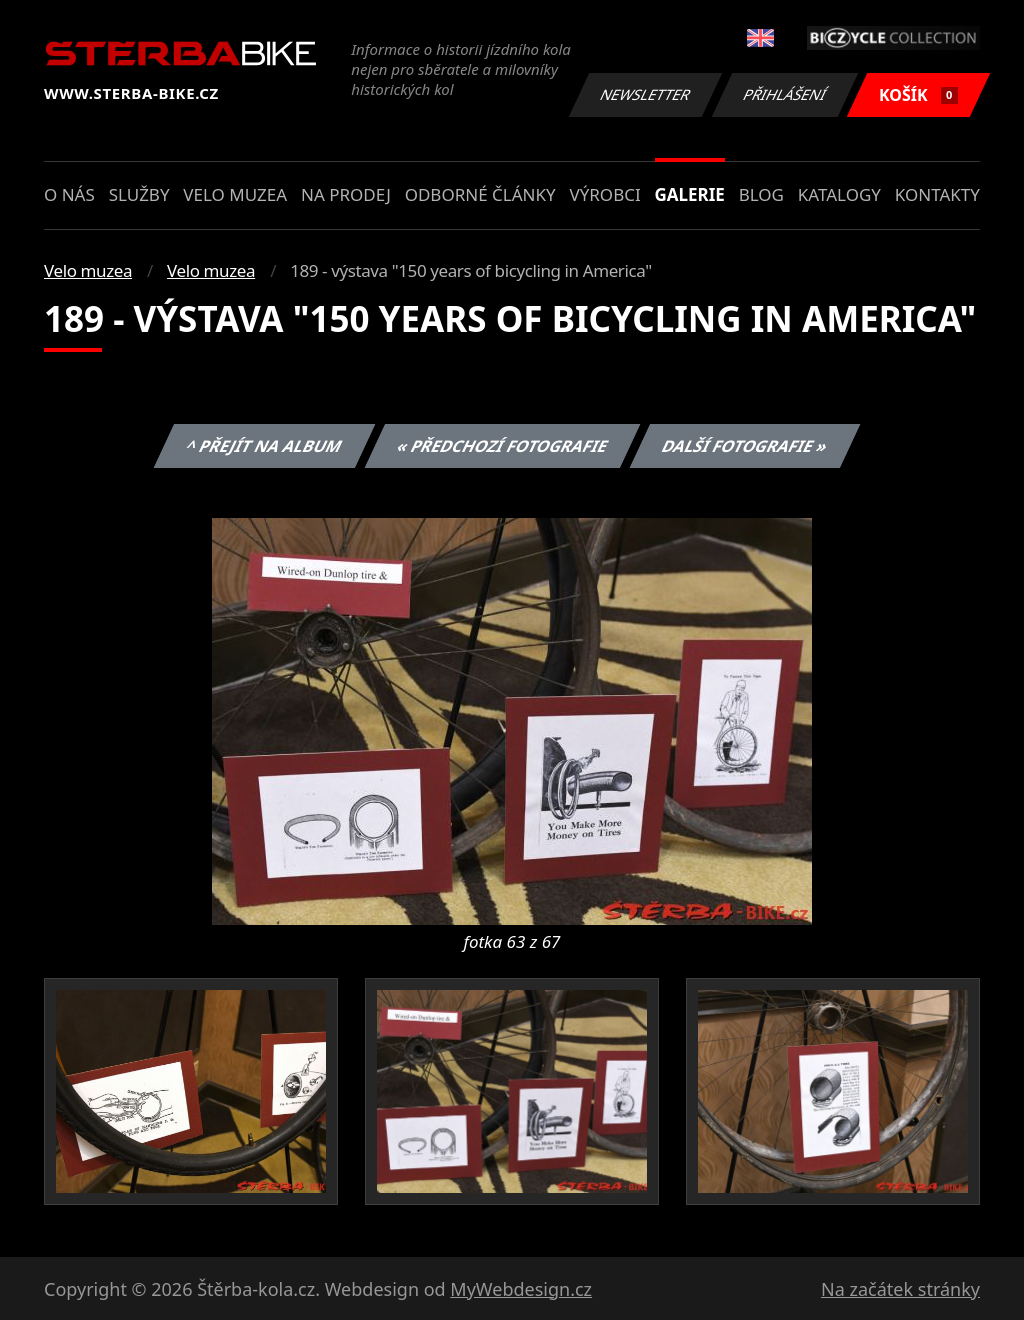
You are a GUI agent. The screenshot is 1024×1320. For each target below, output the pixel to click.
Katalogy (839, 194)
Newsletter (645, 94)
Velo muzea (235, 194)
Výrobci (604, 194)
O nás (69, 194)
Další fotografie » (745, 446)
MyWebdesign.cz (521, 1289)
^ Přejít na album (264, 446)
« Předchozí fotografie (502, 446)
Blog (761, 194)
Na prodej (346, 194)
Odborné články (480, 194)
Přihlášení (784, 94)
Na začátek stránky (900, 1289)
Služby (139, 194)
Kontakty (937, 194)
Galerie (690, 194)
